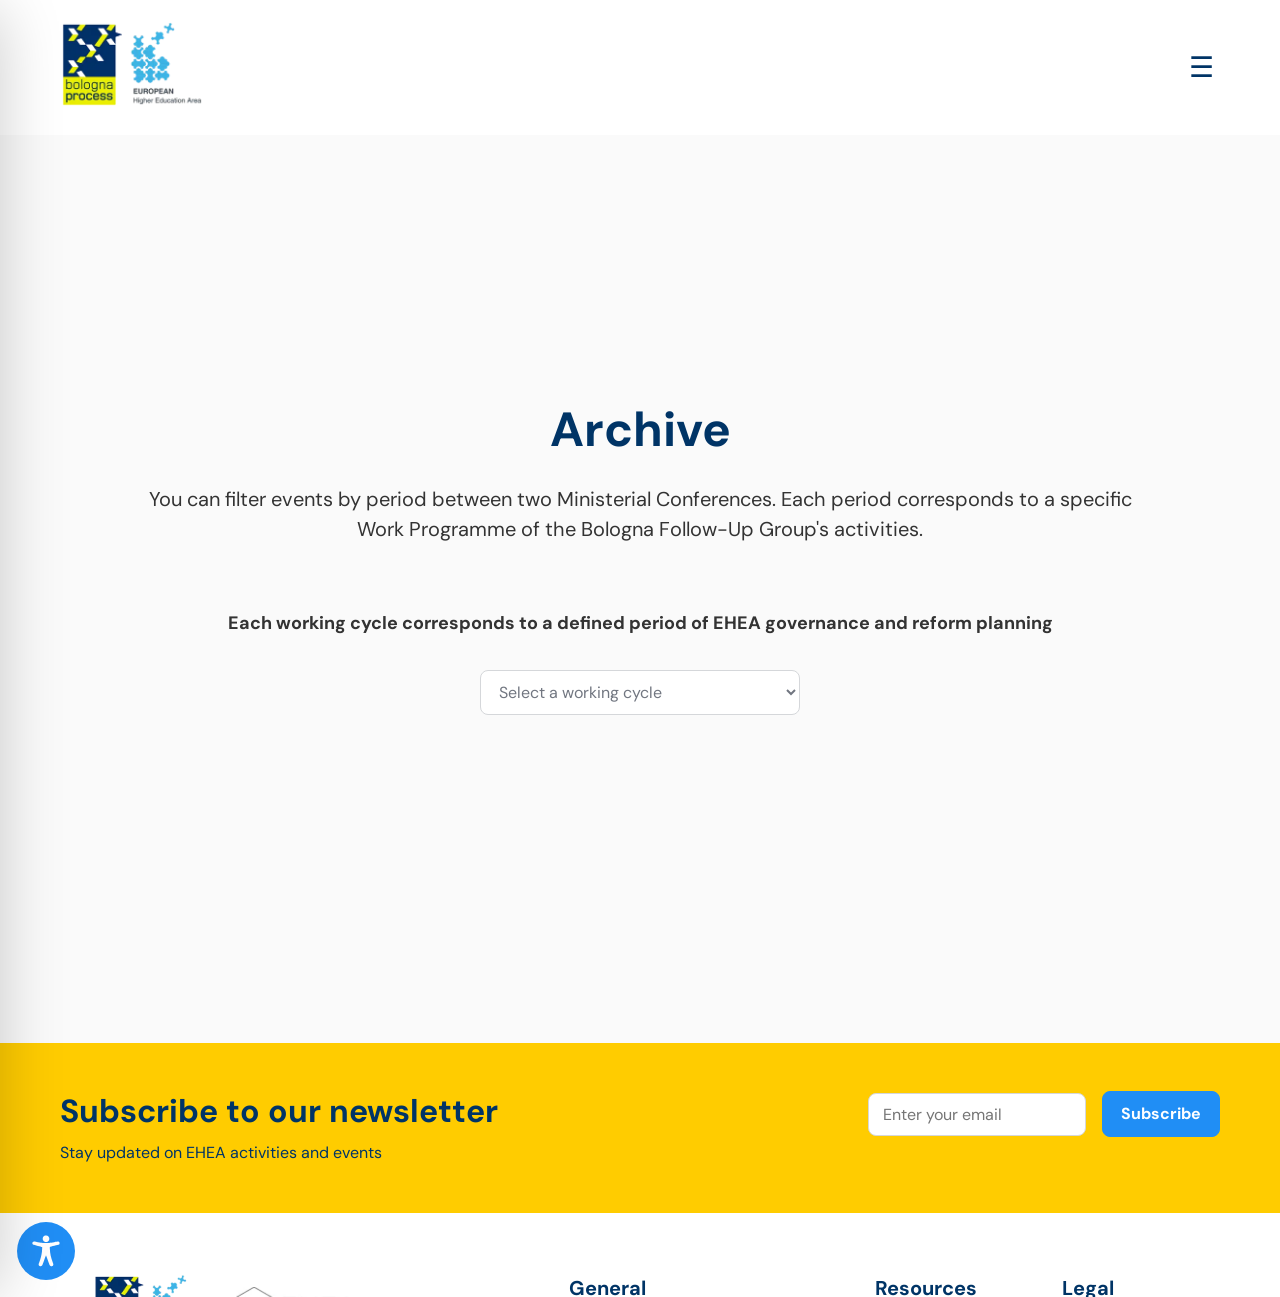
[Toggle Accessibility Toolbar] (46, 1251)
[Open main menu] (1201, 67)
